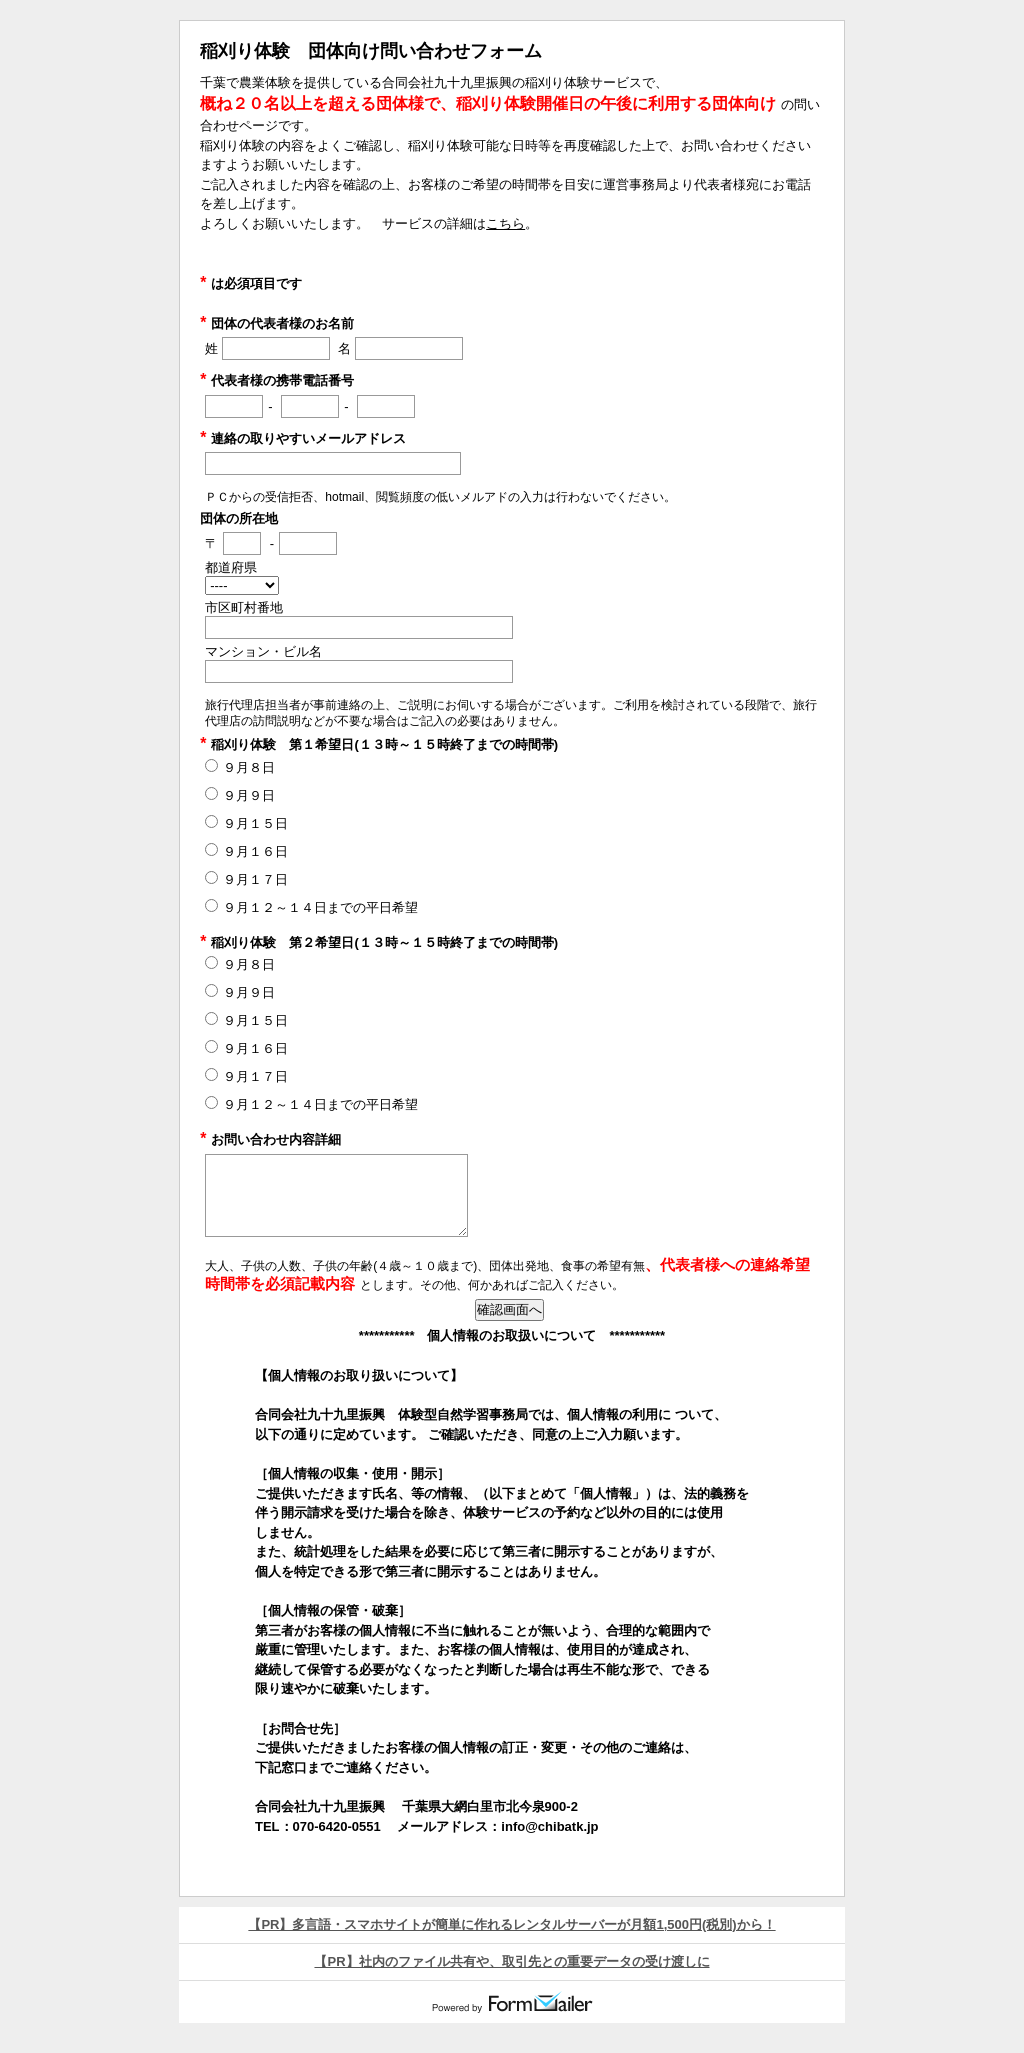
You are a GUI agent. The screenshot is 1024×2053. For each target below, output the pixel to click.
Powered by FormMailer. (512, 2002)
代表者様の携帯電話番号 (277, 380)
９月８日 (249, 767)
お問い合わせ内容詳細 (270, 1139)
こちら (505, 223)
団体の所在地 (239, 518)
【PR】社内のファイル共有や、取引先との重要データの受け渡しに (511, 1961)
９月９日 (249, 795)
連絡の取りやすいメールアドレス (303, 438)
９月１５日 (255, 823)
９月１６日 (255, 851)
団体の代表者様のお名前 (277, 323)
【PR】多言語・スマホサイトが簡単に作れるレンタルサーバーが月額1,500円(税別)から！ (511, 1924)
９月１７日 (255, 879)
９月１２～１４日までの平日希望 (320, 907)
